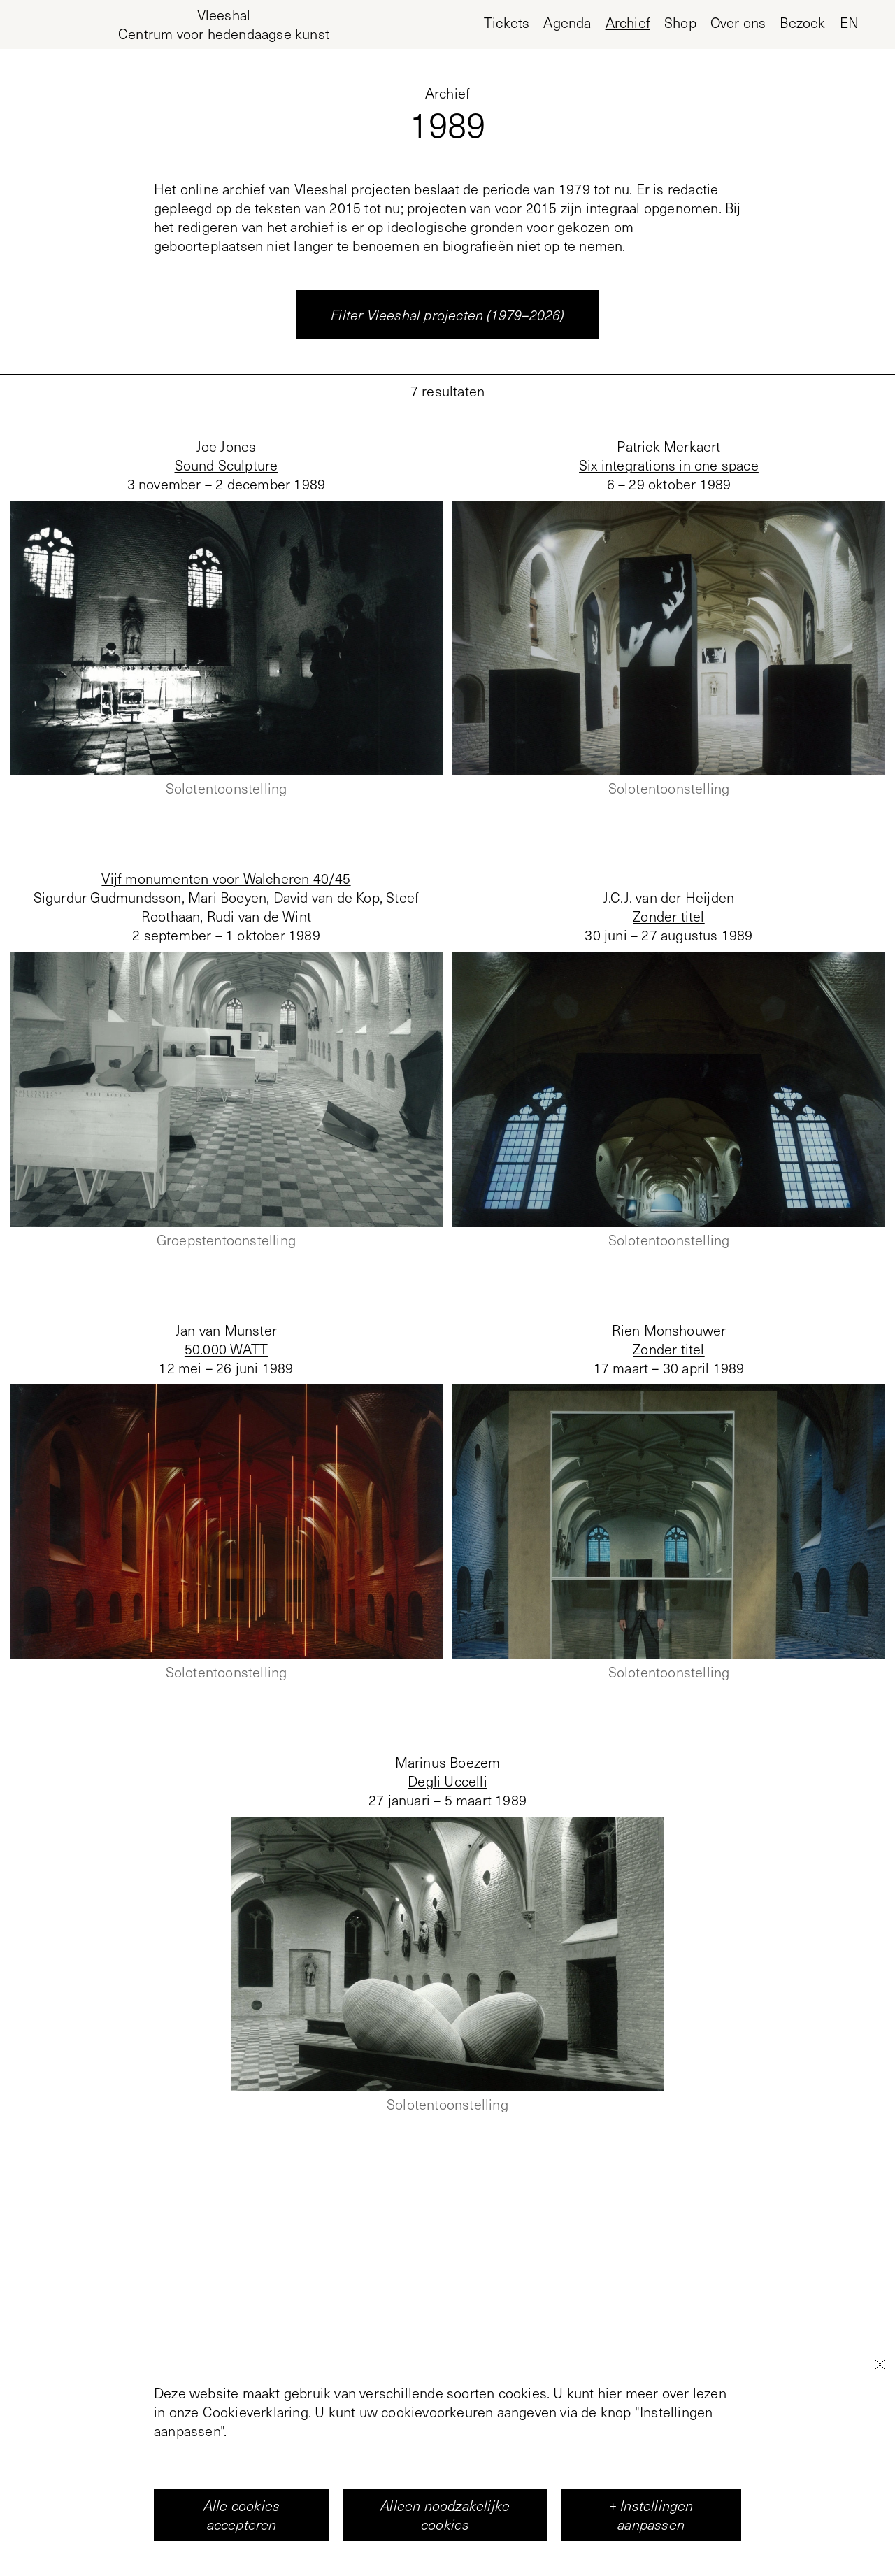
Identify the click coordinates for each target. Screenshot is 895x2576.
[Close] (879, 2416)
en (849, 22)
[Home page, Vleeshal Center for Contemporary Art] (223, 24)
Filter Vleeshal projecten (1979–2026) (447, 314)
